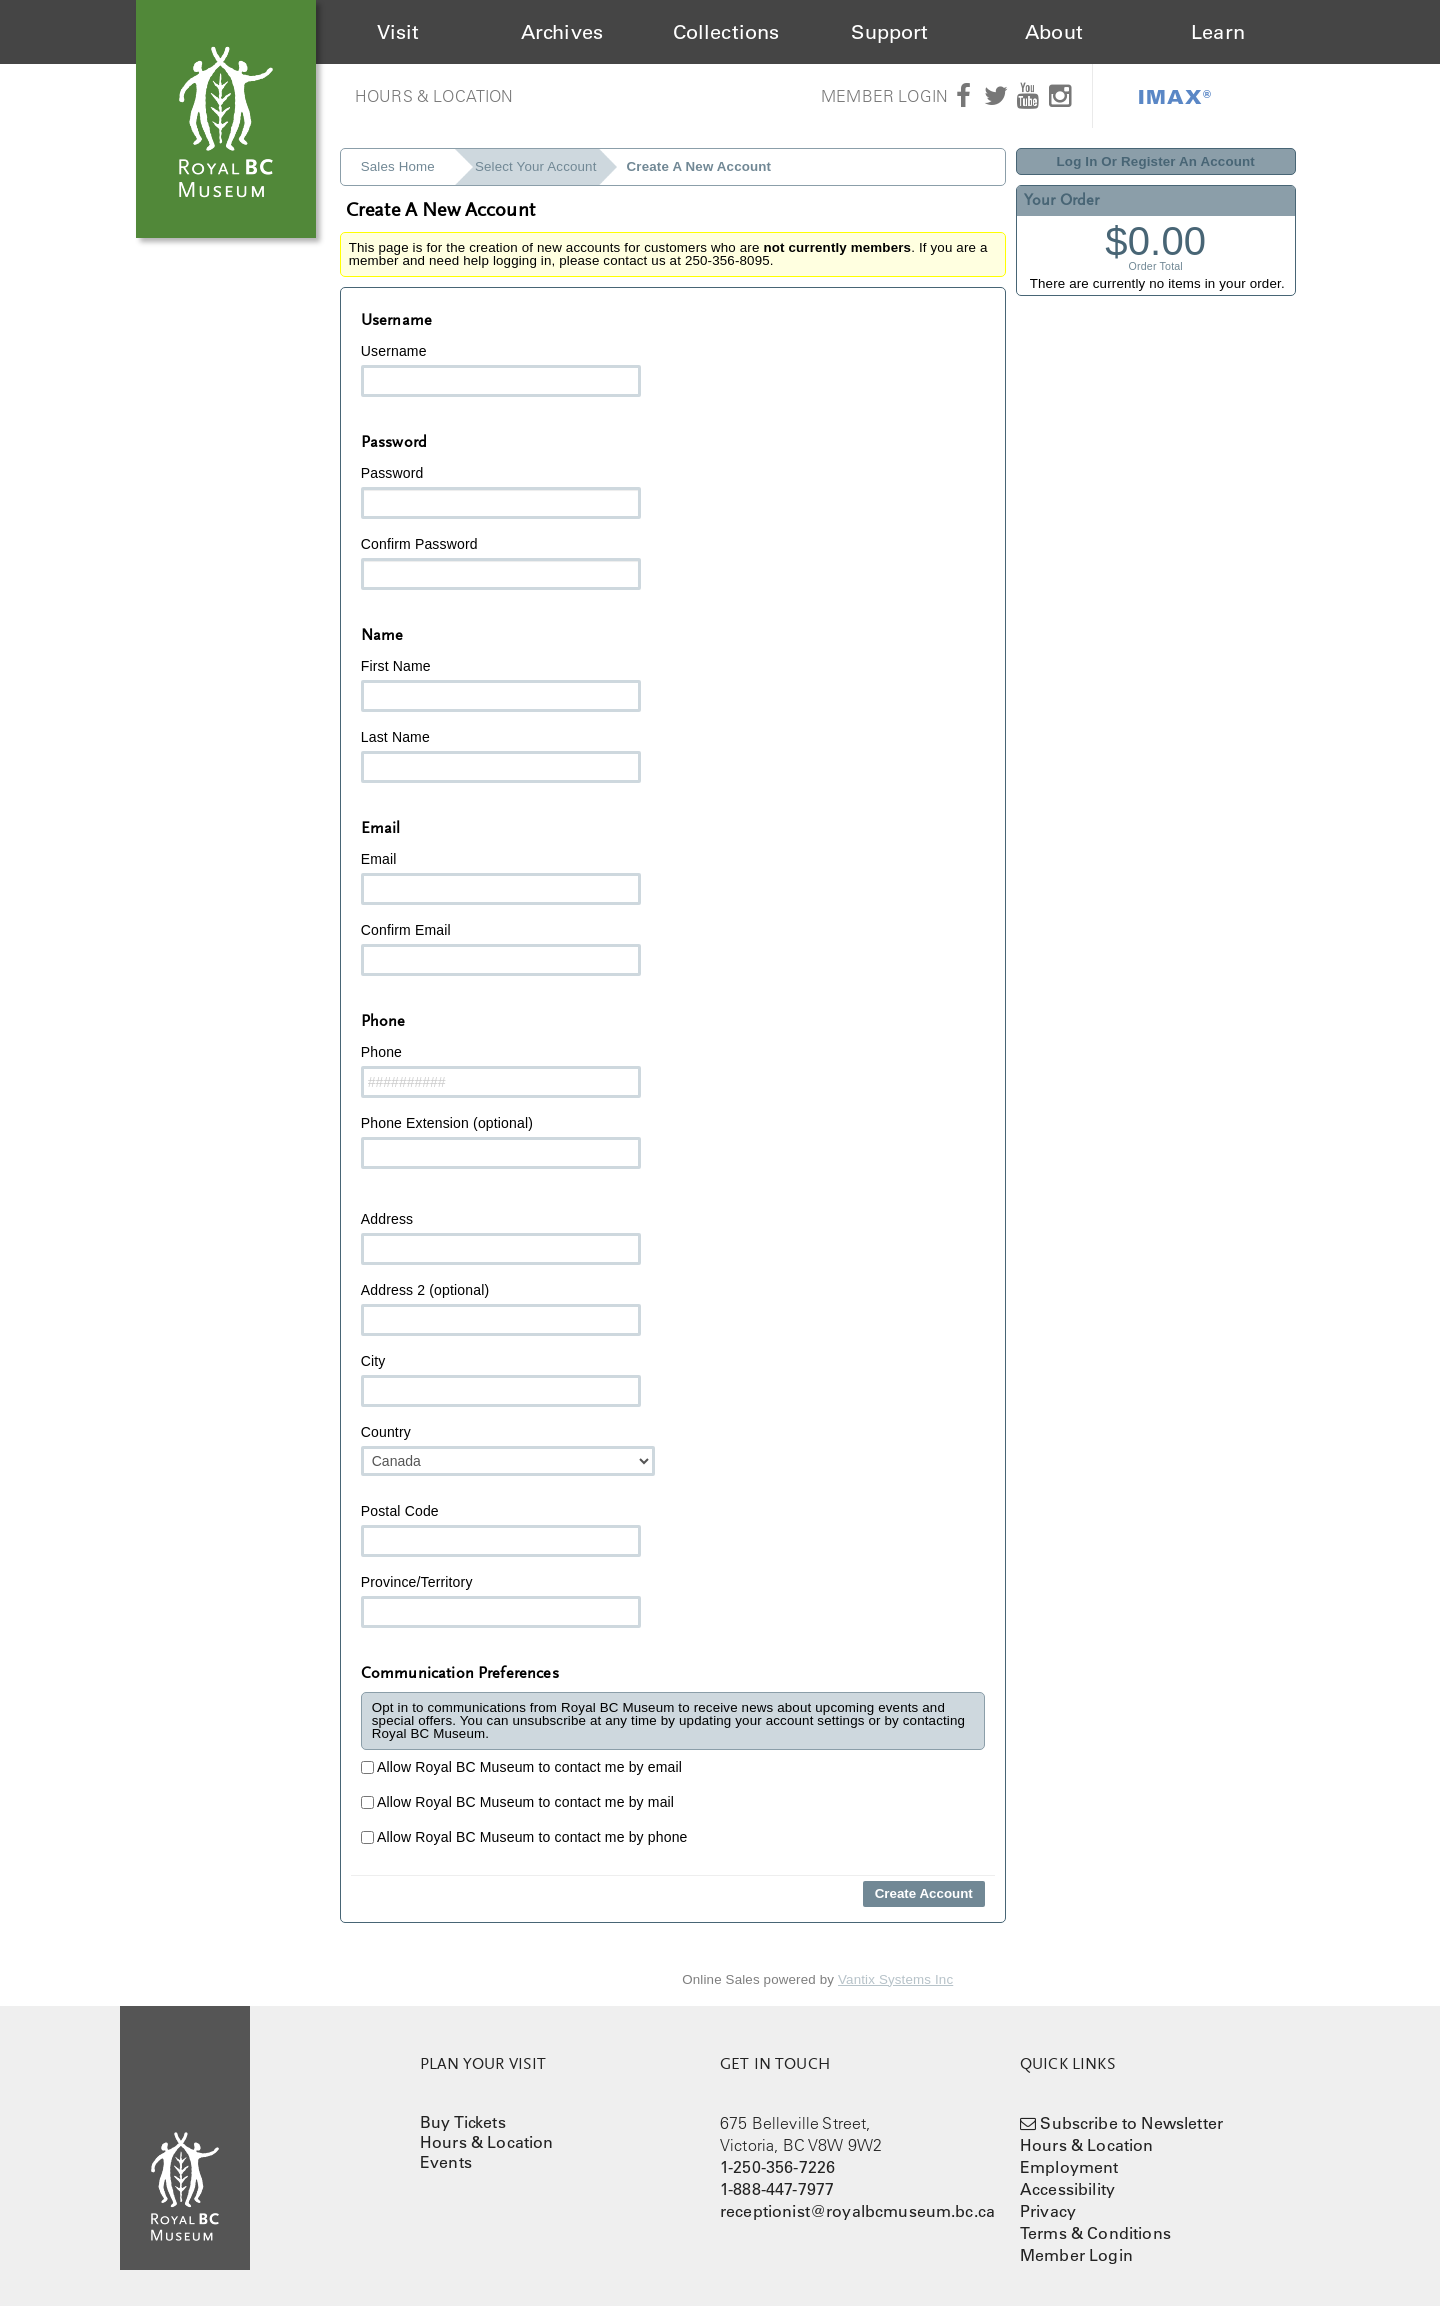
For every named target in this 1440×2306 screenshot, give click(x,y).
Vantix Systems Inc (895, 1979)
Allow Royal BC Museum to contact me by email (521, 1767)
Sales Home (398, 166)
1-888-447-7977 (777, 2189)
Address (501, 1238)
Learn (1218, 32)
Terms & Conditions (1095, 2233)
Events (446, 2162)
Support (889, 32)
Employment (1069, 2167)
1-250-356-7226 (777, 2167)
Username (501, 370)
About (1054, 32)
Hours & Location (434, 96)
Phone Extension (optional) (501, 1142)
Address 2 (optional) (501, 1309)
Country (508, 1450)
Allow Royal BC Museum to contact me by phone (524, 1837)
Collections (726, 32)
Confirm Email (501, 949)
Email (501, 878)
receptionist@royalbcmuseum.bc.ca (857, 2211)
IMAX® (1175, 96)
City (501, 1380)
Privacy (1048, 2211)
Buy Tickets (463, 2122)
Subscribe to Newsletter (1131, 2123)
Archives (562, 32)
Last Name (501, 756)
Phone (501, 1071)
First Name (501, 685)
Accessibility (1067, 2189)
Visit (398, 32)
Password (501, 492)
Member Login (884, 96)
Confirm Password (501, 563)
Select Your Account (536, 166)
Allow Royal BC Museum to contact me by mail (517, 1802)
